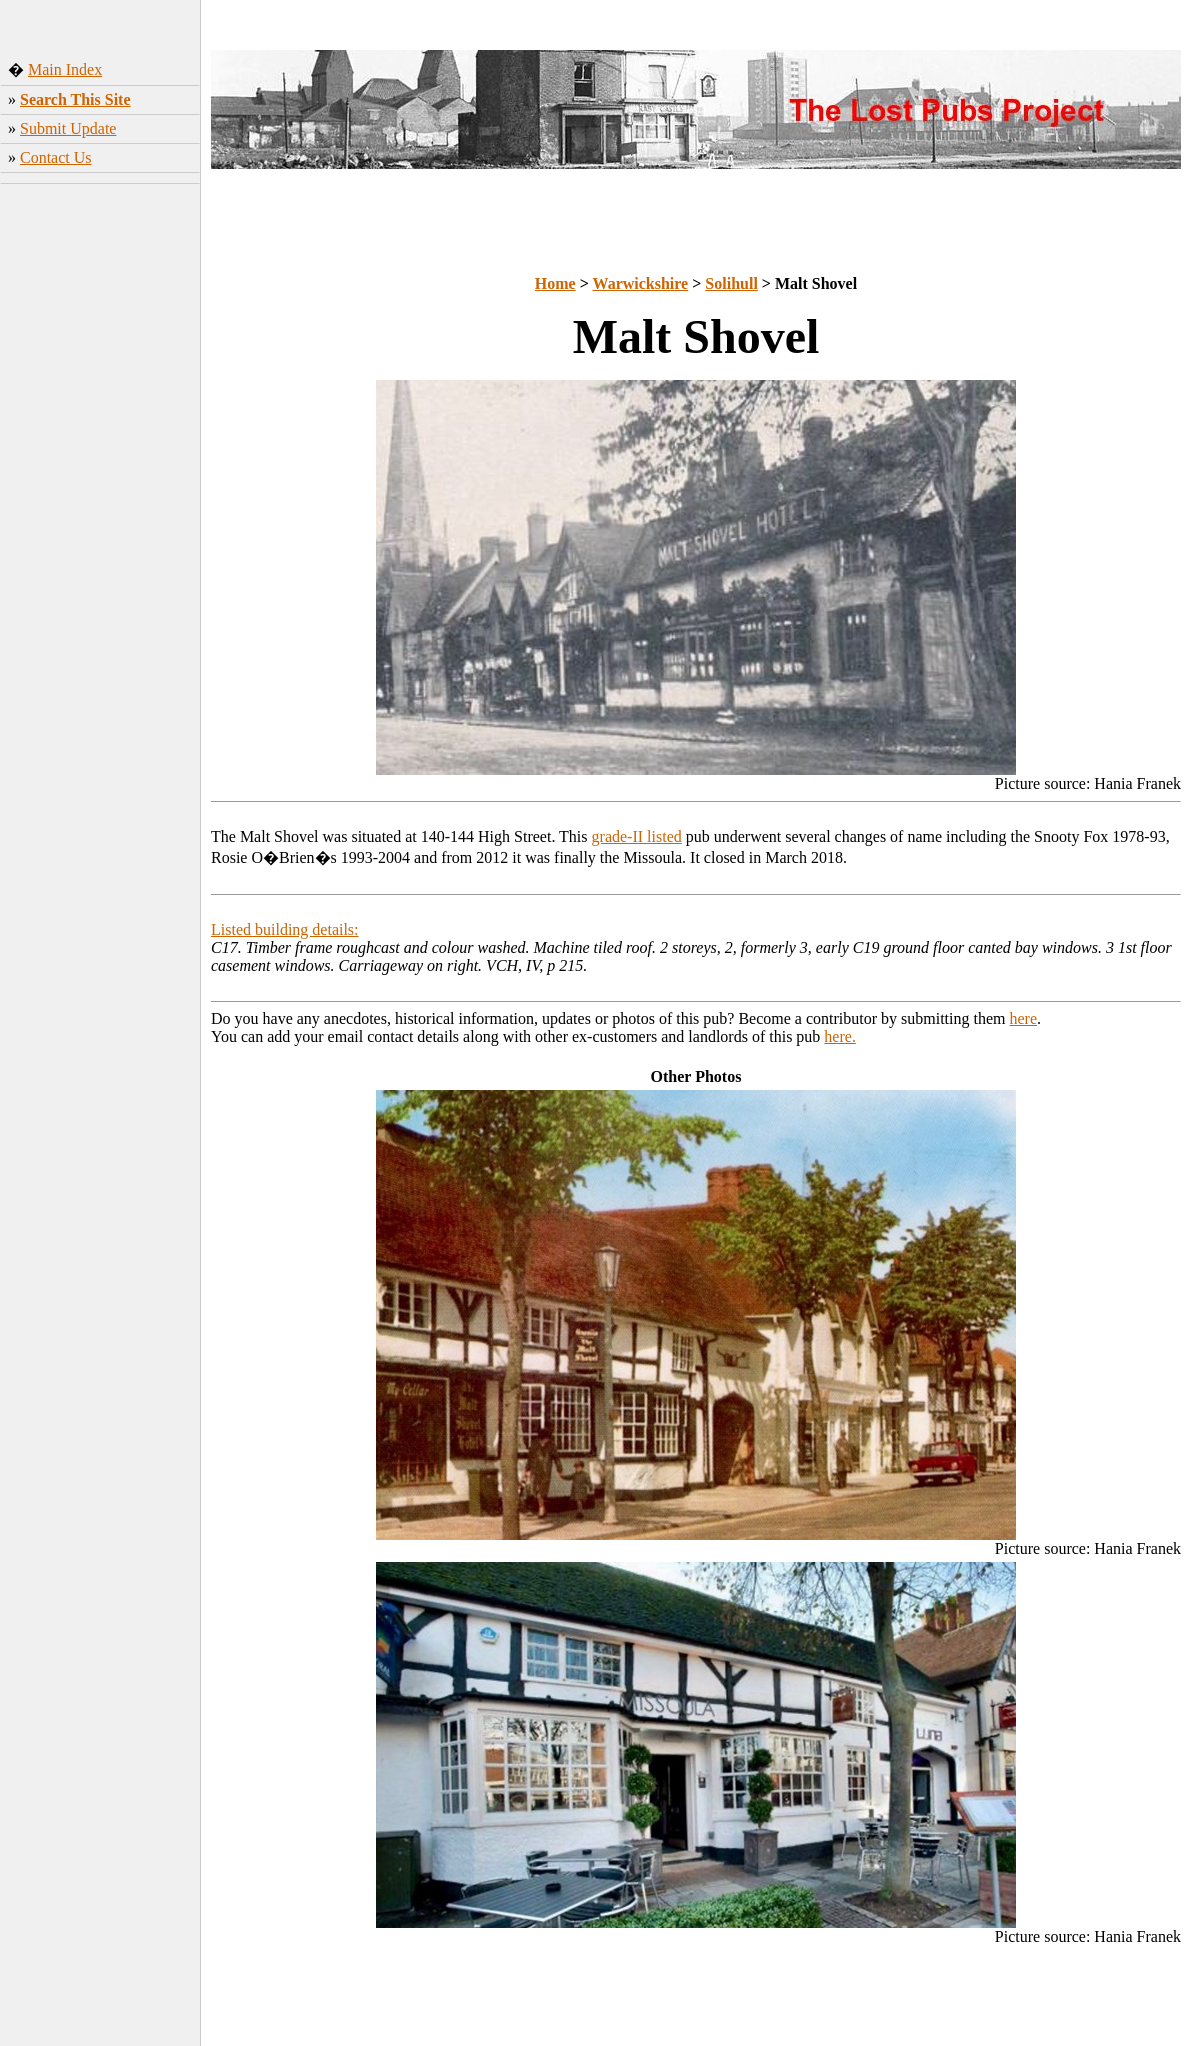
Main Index (65, 69)
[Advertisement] (100, 505)
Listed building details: (285, 929)
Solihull (731, 283)
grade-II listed (637, 836)
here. (840, 1036)
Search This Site (75, 99)
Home (555, 283)
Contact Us (56, 157)
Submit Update (68, 128)
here (1024, 1018)
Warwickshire (641, 283)
